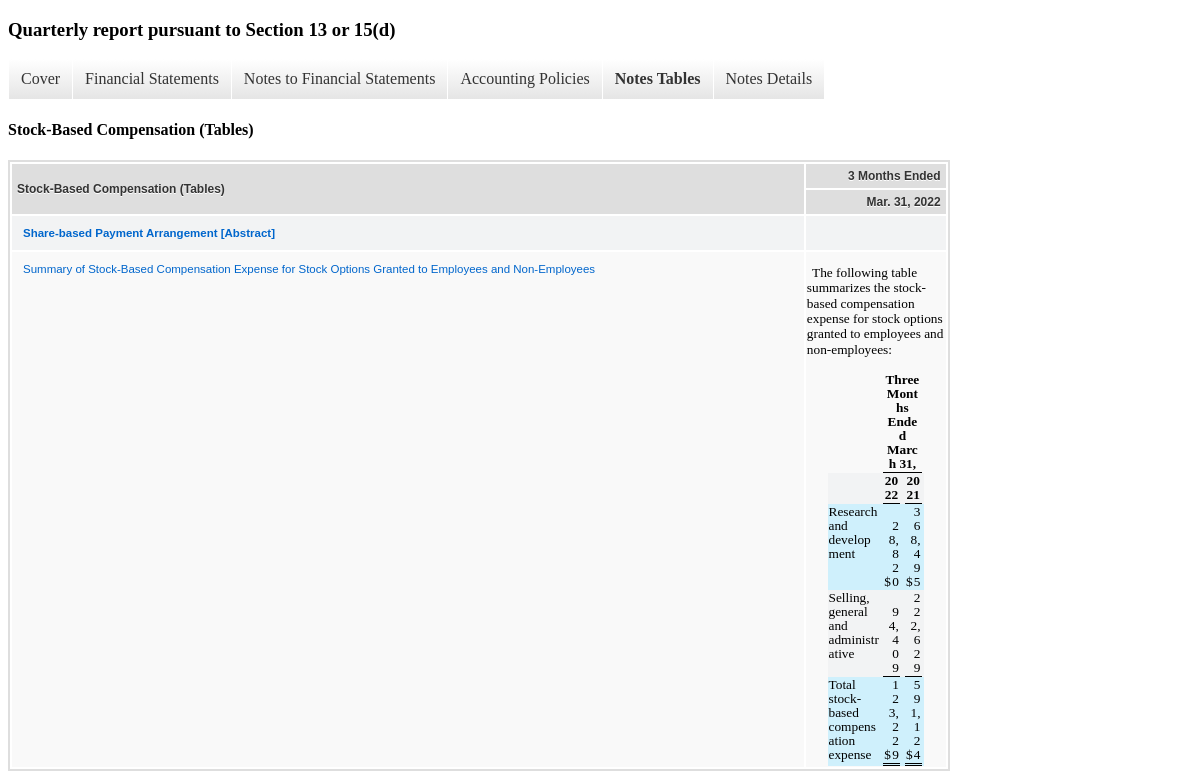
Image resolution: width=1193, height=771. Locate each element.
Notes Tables (658, 78)
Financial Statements (152, 78)
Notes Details (769, 78)
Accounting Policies (524, 78)
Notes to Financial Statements (340, 78)
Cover (40, 78)
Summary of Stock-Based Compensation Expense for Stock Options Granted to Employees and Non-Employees (309, 269)
